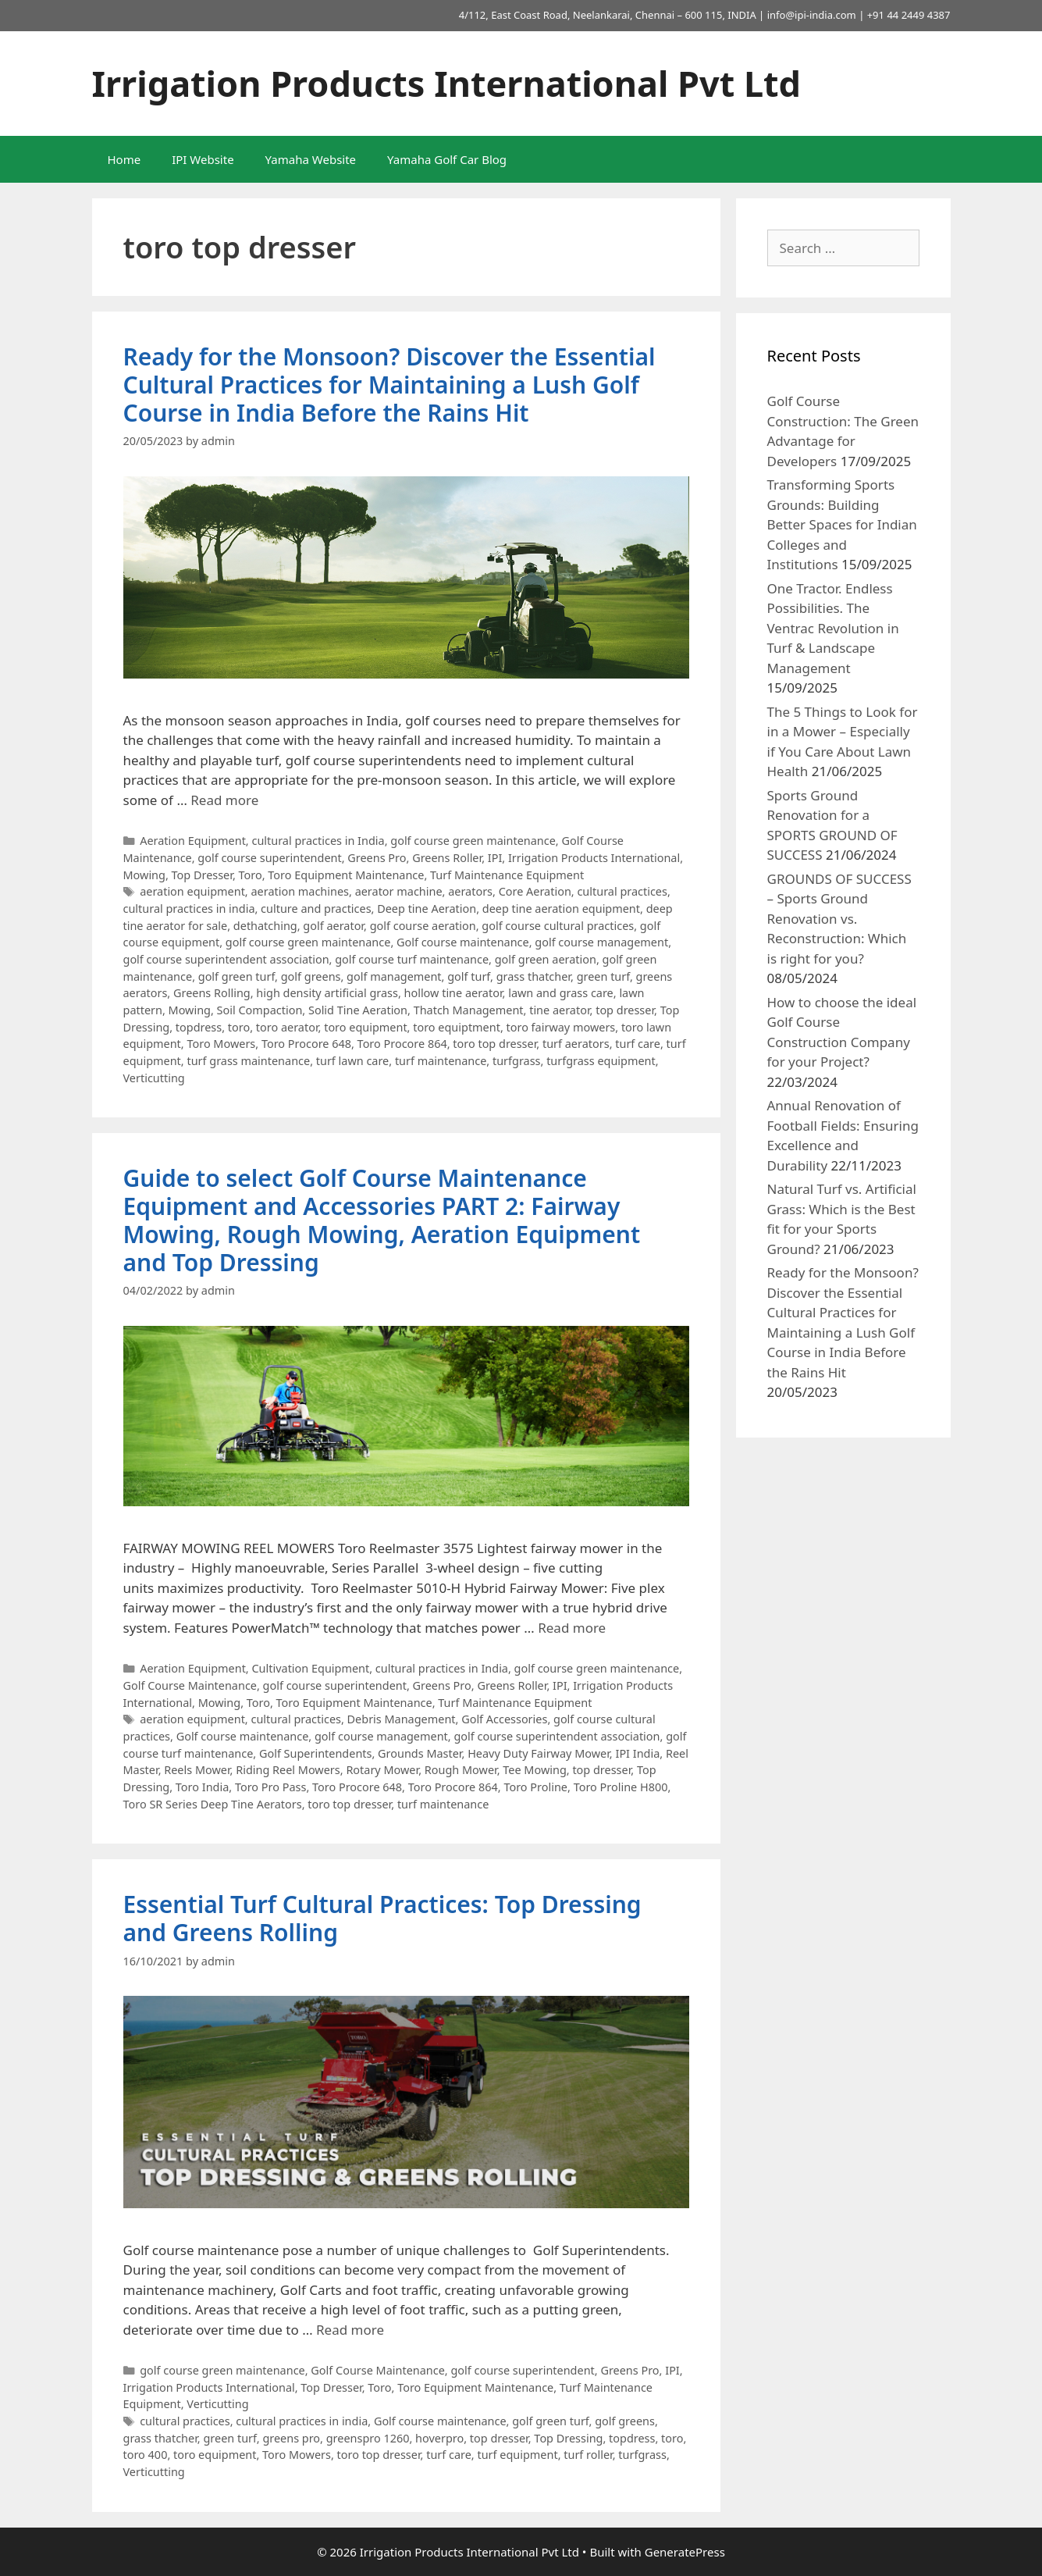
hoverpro (439, 2438)
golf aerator (333, 925)
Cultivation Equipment (310, 1668)
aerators (470, 891)
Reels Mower (196, 1769)
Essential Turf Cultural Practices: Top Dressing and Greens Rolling (382, 1918)
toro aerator (287, 1027)
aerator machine (399, 891)
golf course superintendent (269, 857)
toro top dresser (494, 1043)
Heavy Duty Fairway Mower (539, 1753)
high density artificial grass (327, 992)
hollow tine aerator (453, 992)
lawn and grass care (560, 992)
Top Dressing (568, 2438)
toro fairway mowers (561, 1027)
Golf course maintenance (463, 942)
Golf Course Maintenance (190, 1685)
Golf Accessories (504, 1719)
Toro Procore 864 (402, 1043)
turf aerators (576, 1043)
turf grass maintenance (248, 1060)
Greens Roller (447, 857)
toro (239, 1027)
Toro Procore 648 (306, 1043)
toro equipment (365, 1027)
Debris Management (401, 1719)
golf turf (468, 976)
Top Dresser (202, 875)
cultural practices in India (317, 840)
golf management (394, 976)
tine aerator (559, 1010)
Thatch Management (469, 1010)
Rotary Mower (382, 1769)
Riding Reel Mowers (288, 1769)
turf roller (588, 2454)
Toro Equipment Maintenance (346, 875)
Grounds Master (419, 1753)
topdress (199, 1027)
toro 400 (145, 2454)
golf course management (601, 942)
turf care (637, 1043)
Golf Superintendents (315, 1753)
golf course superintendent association (226, 959)
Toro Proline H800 (621, 1787)
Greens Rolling (212, 992)
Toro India (202, 1787)
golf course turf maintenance (412, 959)
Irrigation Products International (594, 857)
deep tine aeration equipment (561, 908)
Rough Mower (461, 1769)
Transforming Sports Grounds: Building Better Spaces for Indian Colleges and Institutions (842, 524)
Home (124, 159)
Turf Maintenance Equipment (507, 875)
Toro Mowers (221, 1043)
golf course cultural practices (558, 925)
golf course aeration (423, 925)
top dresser (625, 1010)
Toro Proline (535, 1787)
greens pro (291, 2438)
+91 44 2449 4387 (909, 15)
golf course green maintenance (473, 840)
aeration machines (300, 891)
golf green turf (236, 976)
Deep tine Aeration (426, 908)
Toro (250, 875)
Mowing (144, 875)
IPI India (637, 1753)
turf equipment (517, 2454)
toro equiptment (456, 1027)
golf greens (311, 976)
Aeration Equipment (193, 840)
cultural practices (622, 891)
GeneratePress (685, 2552)
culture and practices (316, 908)
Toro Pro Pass (270, 1787)
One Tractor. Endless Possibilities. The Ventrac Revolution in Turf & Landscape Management (833, 628)
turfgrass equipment (601, 1060)
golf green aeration (545, 959)
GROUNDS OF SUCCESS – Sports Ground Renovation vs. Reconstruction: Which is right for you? (839, 918)
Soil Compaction (260, 1010)
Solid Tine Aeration (357, 1010)
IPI (495, 857)
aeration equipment (192, 891)
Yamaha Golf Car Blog (447, 159)
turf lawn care (352, 1060)
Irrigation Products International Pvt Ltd (447, 83)
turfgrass (517, 1060)
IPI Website (202, 159)
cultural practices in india (189, 908)
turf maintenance (440, 1060)
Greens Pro (376, 857)
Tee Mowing (534, 1769)
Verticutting (154, 1078)
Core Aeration (535, 891)
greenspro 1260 (368, 2438)
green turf (603, 976)
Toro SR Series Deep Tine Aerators (212, 1804)
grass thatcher (533, 976)
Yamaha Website (310, 159)
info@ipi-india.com (811, 15)
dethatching (265, 925)
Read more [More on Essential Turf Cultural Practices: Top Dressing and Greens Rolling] (350, 2330)
